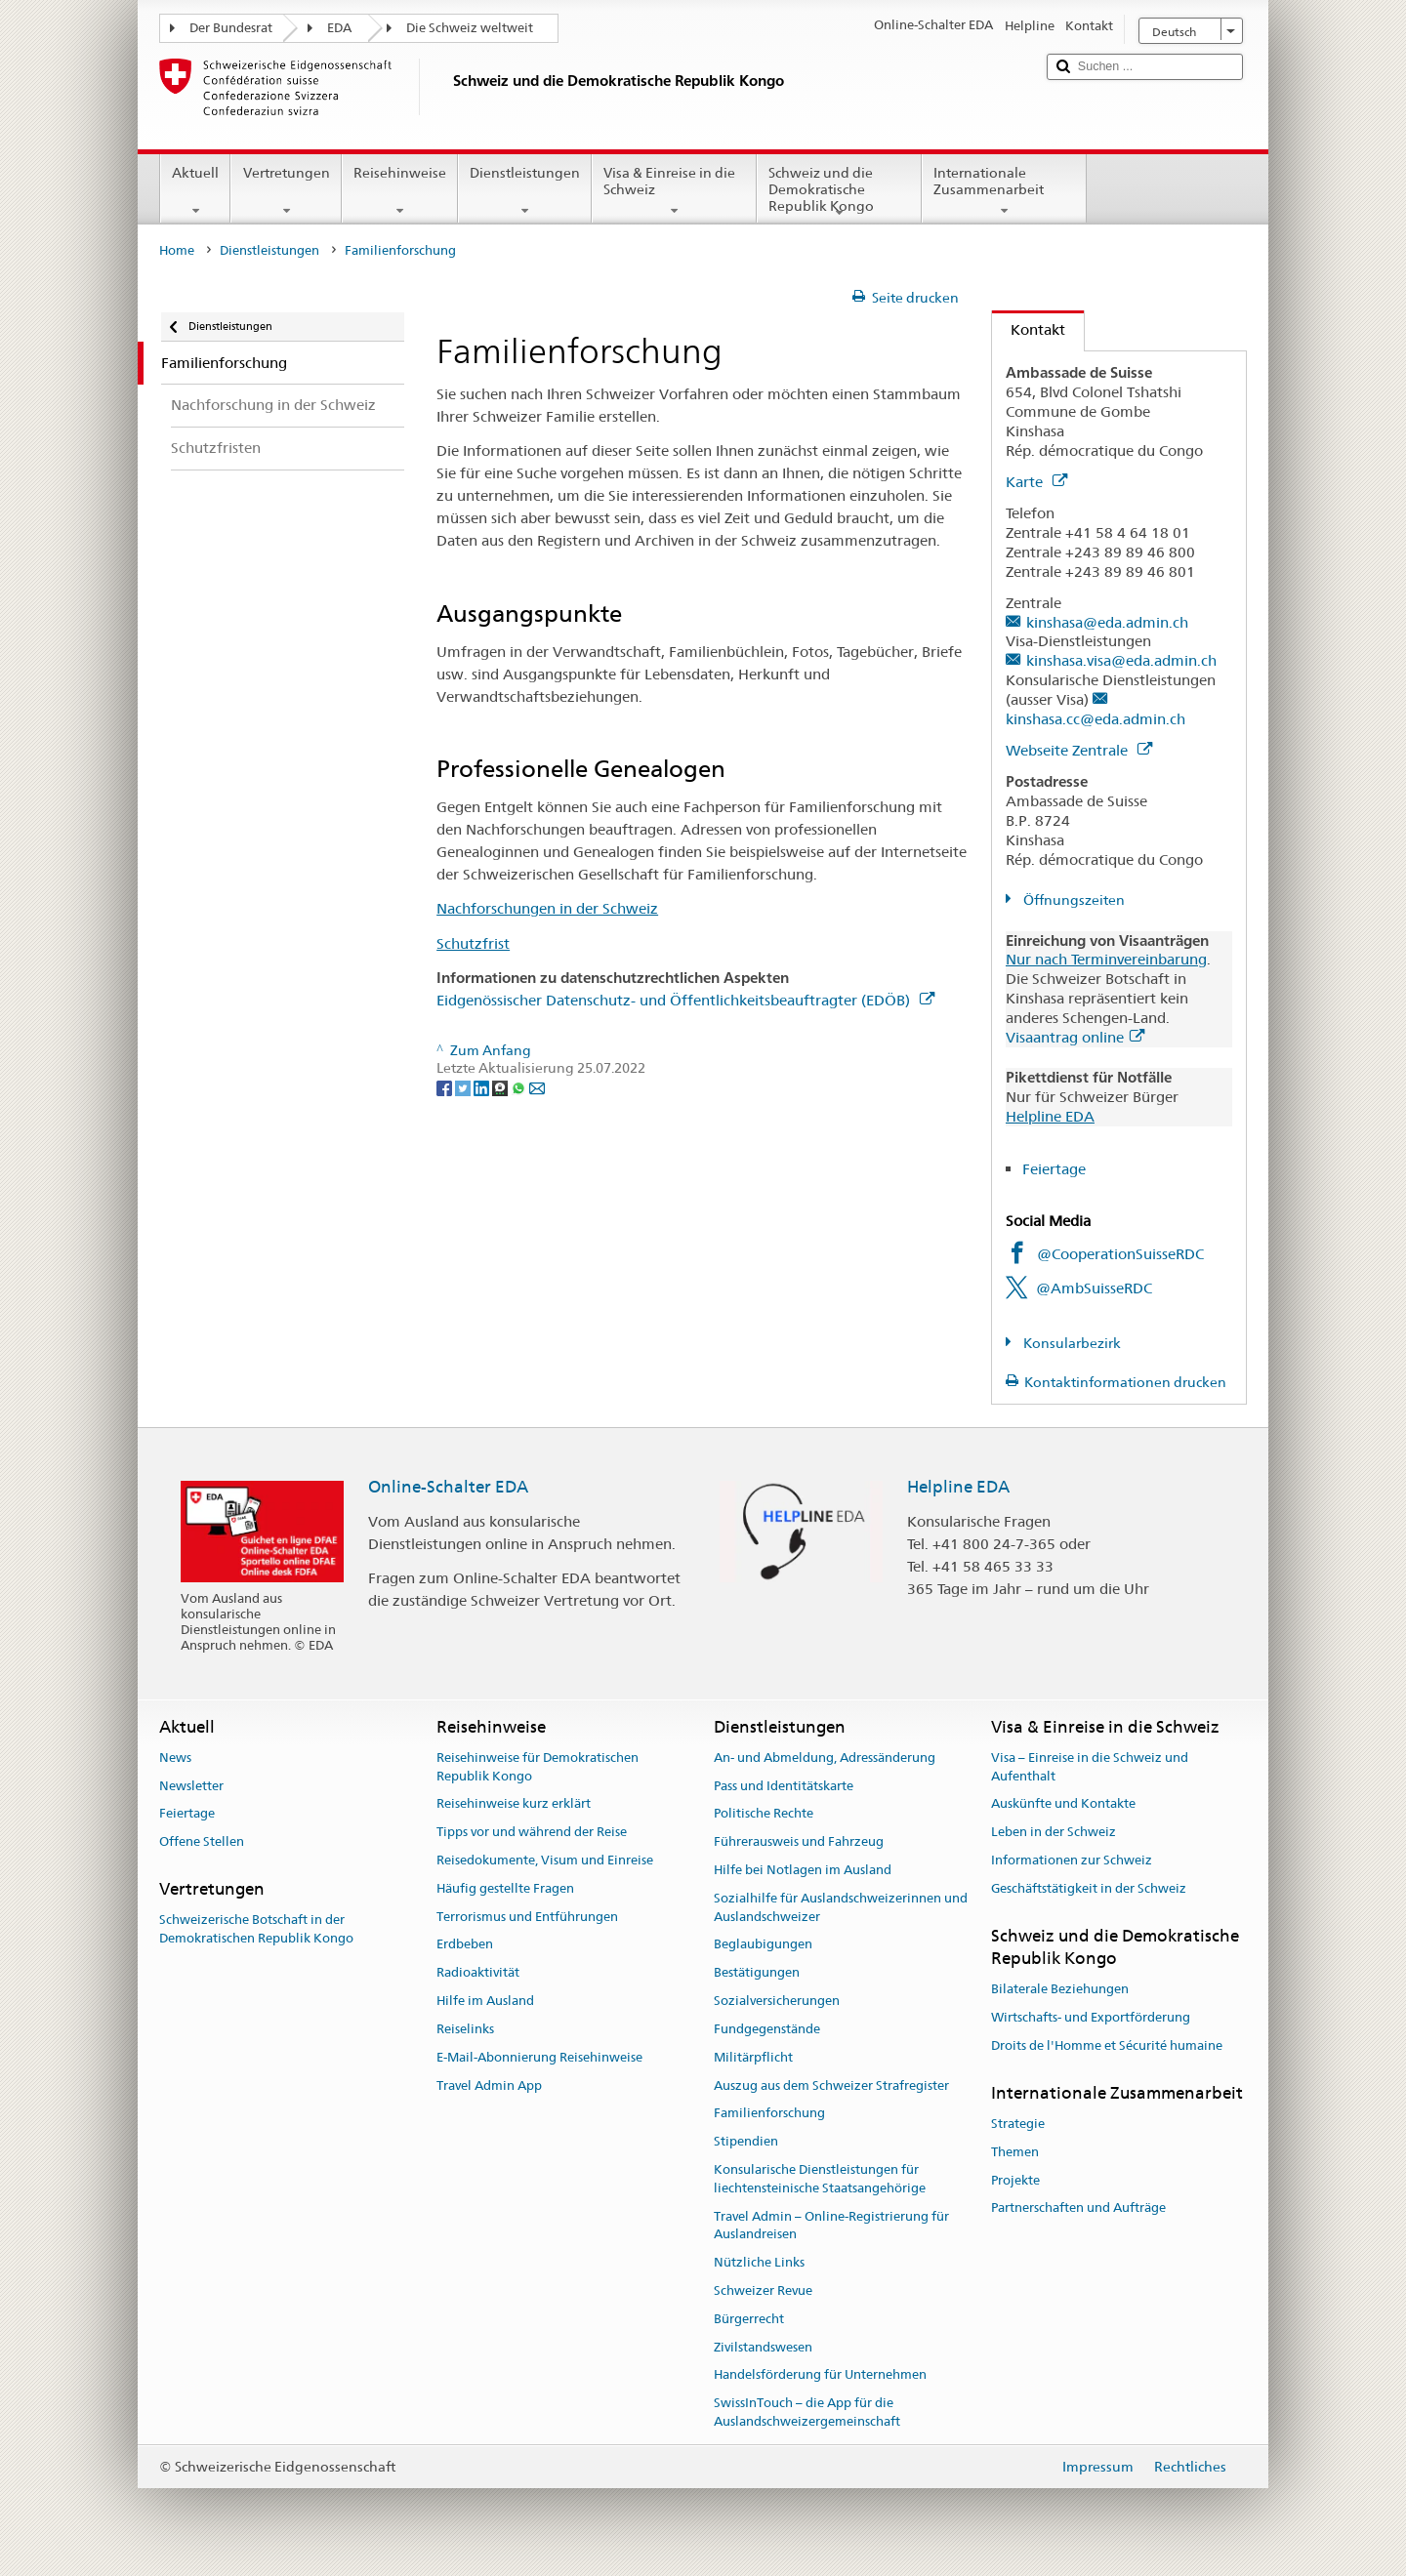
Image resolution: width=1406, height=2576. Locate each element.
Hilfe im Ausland (485, 2000)
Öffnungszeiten (1072, 900)
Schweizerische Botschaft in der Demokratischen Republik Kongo (256, 1929)
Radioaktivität (477, 1973)
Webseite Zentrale (1079, 750)
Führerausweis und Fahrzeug (799, 1841)
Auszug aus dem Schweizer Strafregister (831, 2085)
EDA (339, 27)
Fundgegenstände (767, 2029)
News (175, 1757)
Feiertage (1054, 1169)
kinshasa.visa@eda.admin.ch (1121, 660)
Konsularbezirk (1070, 1343)
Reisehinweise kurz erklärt (513, 1804)
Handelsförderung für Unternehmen (820, 2375)
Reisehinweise (400, 191)
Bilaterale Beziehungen (1060, 1990)
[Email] (537, 1086)
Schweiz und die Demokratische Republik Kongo (839, 192)
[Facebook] (445, 1086)
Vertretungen (285, 191)
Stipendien (746, 2141)
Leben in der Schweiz (1053, 1831)
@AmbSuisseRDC (1094, 1288)
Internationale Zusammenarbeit (1004, 191)
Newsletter (191, 1786)
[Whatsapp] (520, 1086)
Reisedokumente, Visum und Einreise (544, 1860)
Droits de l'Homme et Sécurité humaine (1106, 2045)
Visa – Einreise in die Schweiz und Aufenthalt (1089, 1766)
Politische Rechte (763, 1814)
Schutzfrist (473, 943)
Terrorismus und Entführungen (527, 1916)
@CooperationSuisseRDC (1120, 1254)
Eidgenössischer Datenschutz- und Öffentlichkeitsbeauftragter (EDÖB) (685, 1000)
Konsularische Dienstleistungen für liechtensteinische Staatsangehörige (820, 2178)
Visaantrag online (1075, 1037)
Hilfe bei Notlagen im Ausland (802, 1869)
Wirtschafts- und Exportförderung (1090, 2017)
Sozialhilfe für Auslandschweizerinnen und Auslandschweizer (841, 1907)
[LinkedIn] (483, 1086)
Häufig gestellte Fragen (505, 1888)
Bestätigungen (757, 1973)
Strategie (1018, 2123)
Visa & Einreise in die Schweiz (674, 191)
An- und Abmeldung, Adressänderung (824, 1757)
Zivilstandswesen (763, 2347)
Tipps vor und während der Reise (531, 1831)
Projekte (1015, 2180)
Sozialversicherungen (777, 2000)
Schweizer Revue (763, 2290)
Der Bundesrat (230, 27)
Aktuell (195, 191)
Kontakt (1028, 329)
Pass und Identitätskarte (783, 1786)
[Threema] (501, 1086)
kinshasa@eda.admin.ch (1107, 622)
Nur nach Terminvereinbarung (1106, 959)
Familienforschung (769, 2113)
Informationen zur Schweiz (1071, 1860)
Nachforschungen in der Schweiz (547, 908)
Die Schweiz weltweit (469, 27)
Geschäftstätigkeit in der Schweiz (1088, 1888)
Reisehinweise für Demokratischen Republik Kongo (537, 1766)
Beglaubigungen (763, 1945)
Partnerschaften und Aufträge (1078, 2208)
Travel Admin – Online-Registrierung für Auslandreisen (831, 2225)
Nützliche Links (759, 2262)
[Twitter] (464, 1086)
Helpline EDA (1050, 1116)
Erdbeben (464, 1945)
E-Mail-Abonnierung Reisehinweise (539, 2057)
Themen (1015, 2152)
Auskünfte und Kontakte (1063, 1804)
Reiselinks (465, 2029)
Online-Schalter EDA (448, 1486)
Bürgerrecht (749, 2318)
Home (176, 250)
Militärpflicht (753, 2057)
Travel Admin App (489, 2085)
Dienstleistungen (525, 191)
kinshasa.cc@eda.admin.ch (1095, 719)
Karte (1036, 481)
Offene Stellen (201, 1841)
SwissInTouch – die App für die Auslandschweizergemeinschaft (807, 2413)
